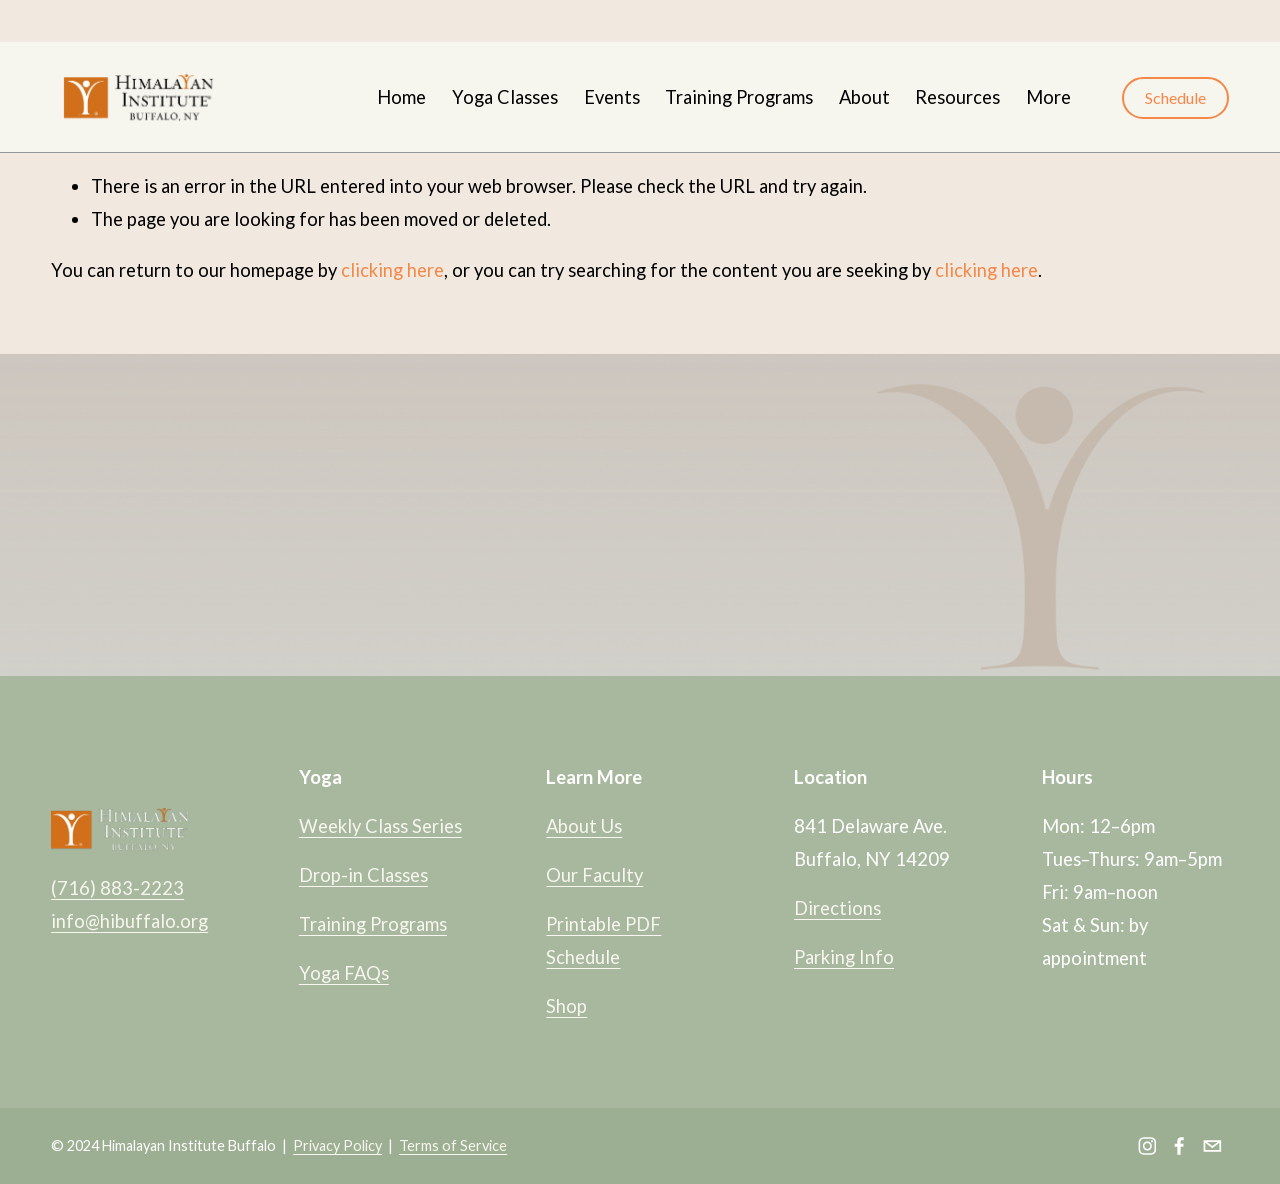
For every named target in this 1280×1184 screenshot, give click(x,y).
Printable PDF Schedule (603, 940)
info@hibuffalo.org (129, 921)
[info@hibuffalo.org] (1212, 1146)
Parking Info (844, 957)
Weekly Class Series (380, 826)
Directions (837, 908)
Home (401, 97)
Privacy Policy (337, 1145)
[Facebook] (1179, 1146)
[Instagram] (1147, 1146)
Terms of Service (453, 1145)
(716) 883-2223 (117, 888)
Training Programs (739, 97)
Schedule (1175, 97)
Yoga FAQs (344, 973)
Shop (566, 1006)
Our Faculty (594, 875)
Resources (957, 97)
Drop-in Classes (363, 875)
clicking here (392, 270)
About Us (584, 826)
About (864, 97)
